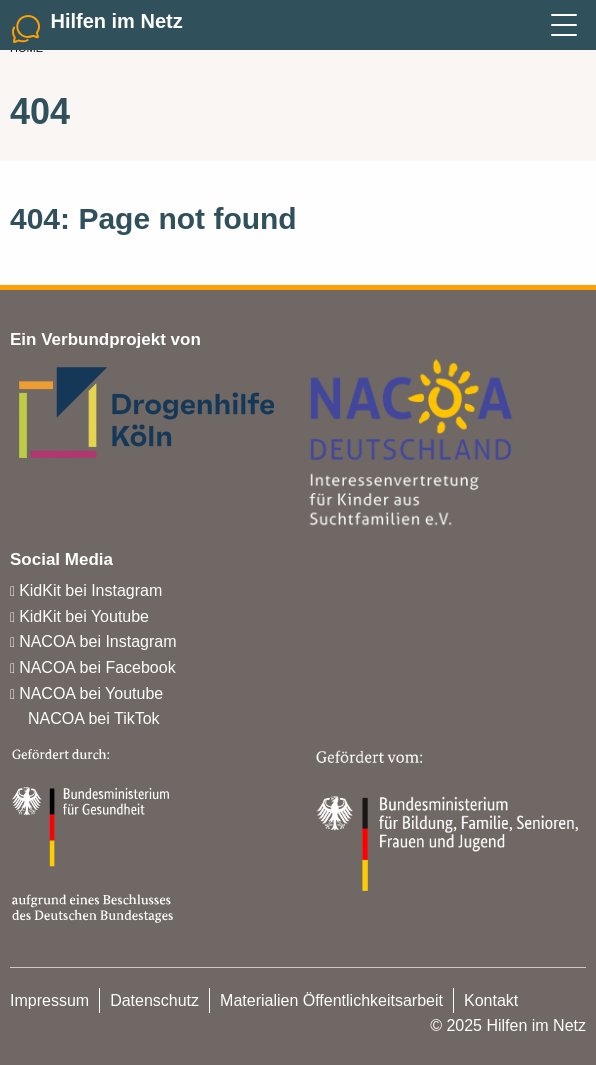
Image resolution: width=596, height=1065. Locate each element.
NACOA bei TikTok (94, 718)
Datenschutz (154, 1000)
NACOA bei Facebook (97, 667)
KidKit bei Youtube (84, 616)
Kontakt (491, 1000)
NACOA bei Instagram (97, 641)
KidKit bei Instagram (90, 590)
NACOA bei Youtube (91, 693)
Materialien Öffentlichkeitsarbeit (331, 1000)
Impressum (49, 1000)
